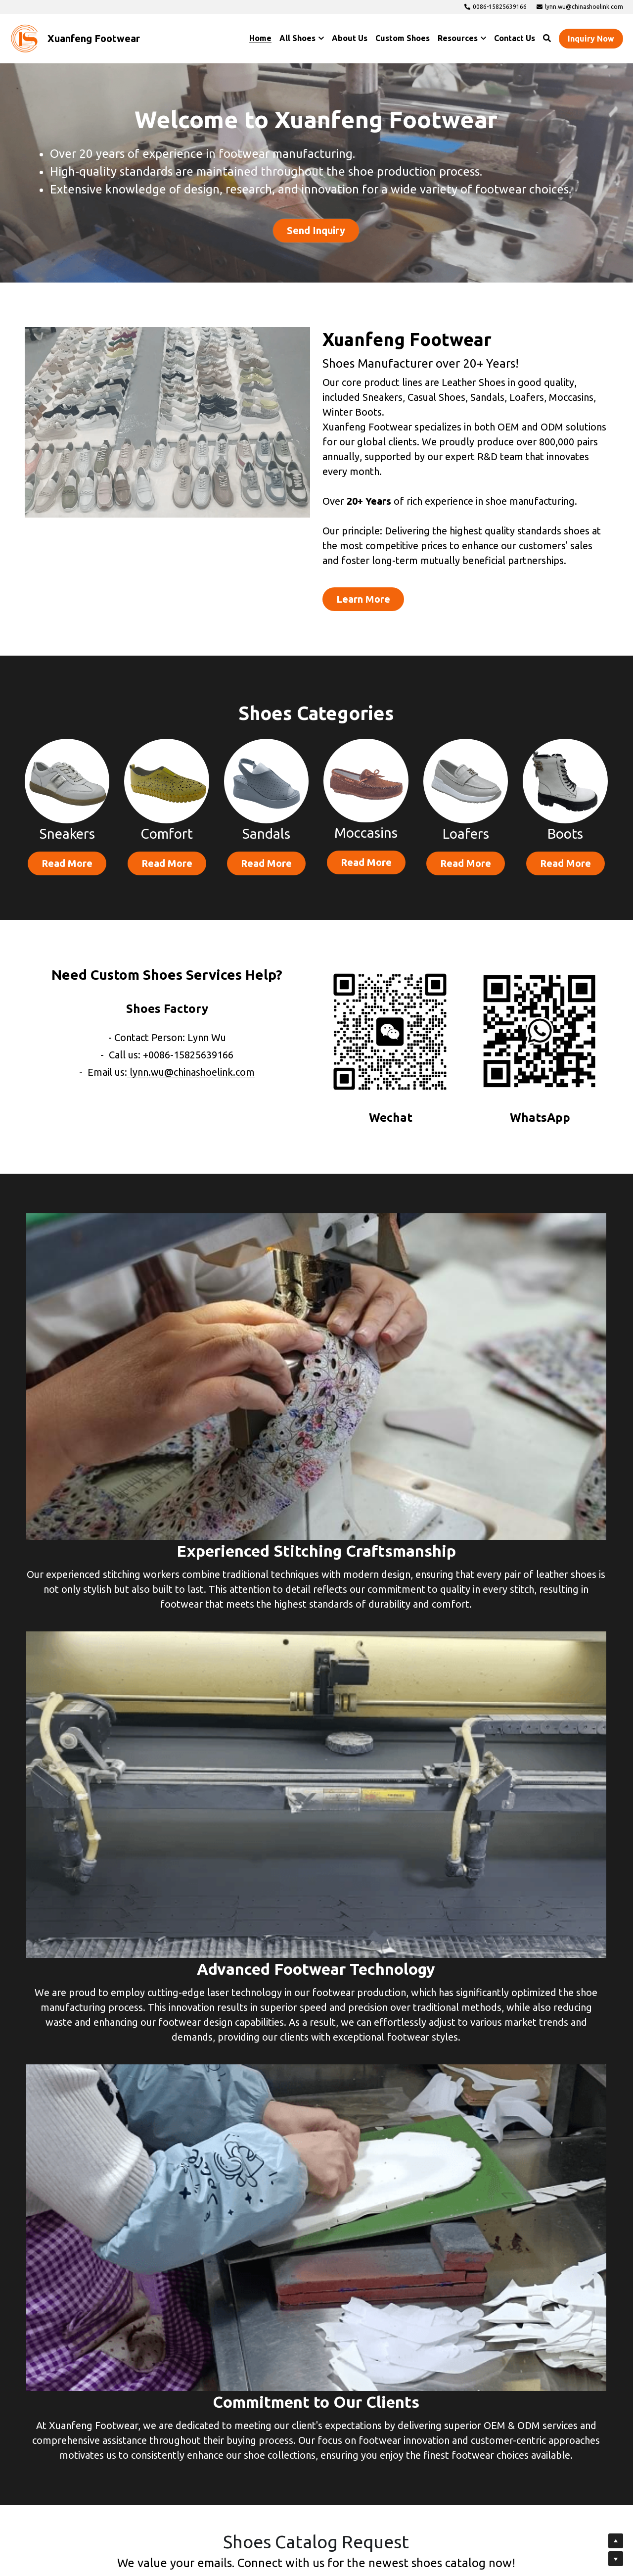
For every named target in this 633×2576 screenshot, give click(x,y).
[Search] (547, 38)
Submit (316, 2396)
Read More (67, 845)
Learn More (333, 577)
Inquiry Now (591, 38)
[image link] (25, 38)
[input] (316, 2061)
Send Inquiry (316, 231)
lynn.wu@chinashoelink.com (192, 1052)
